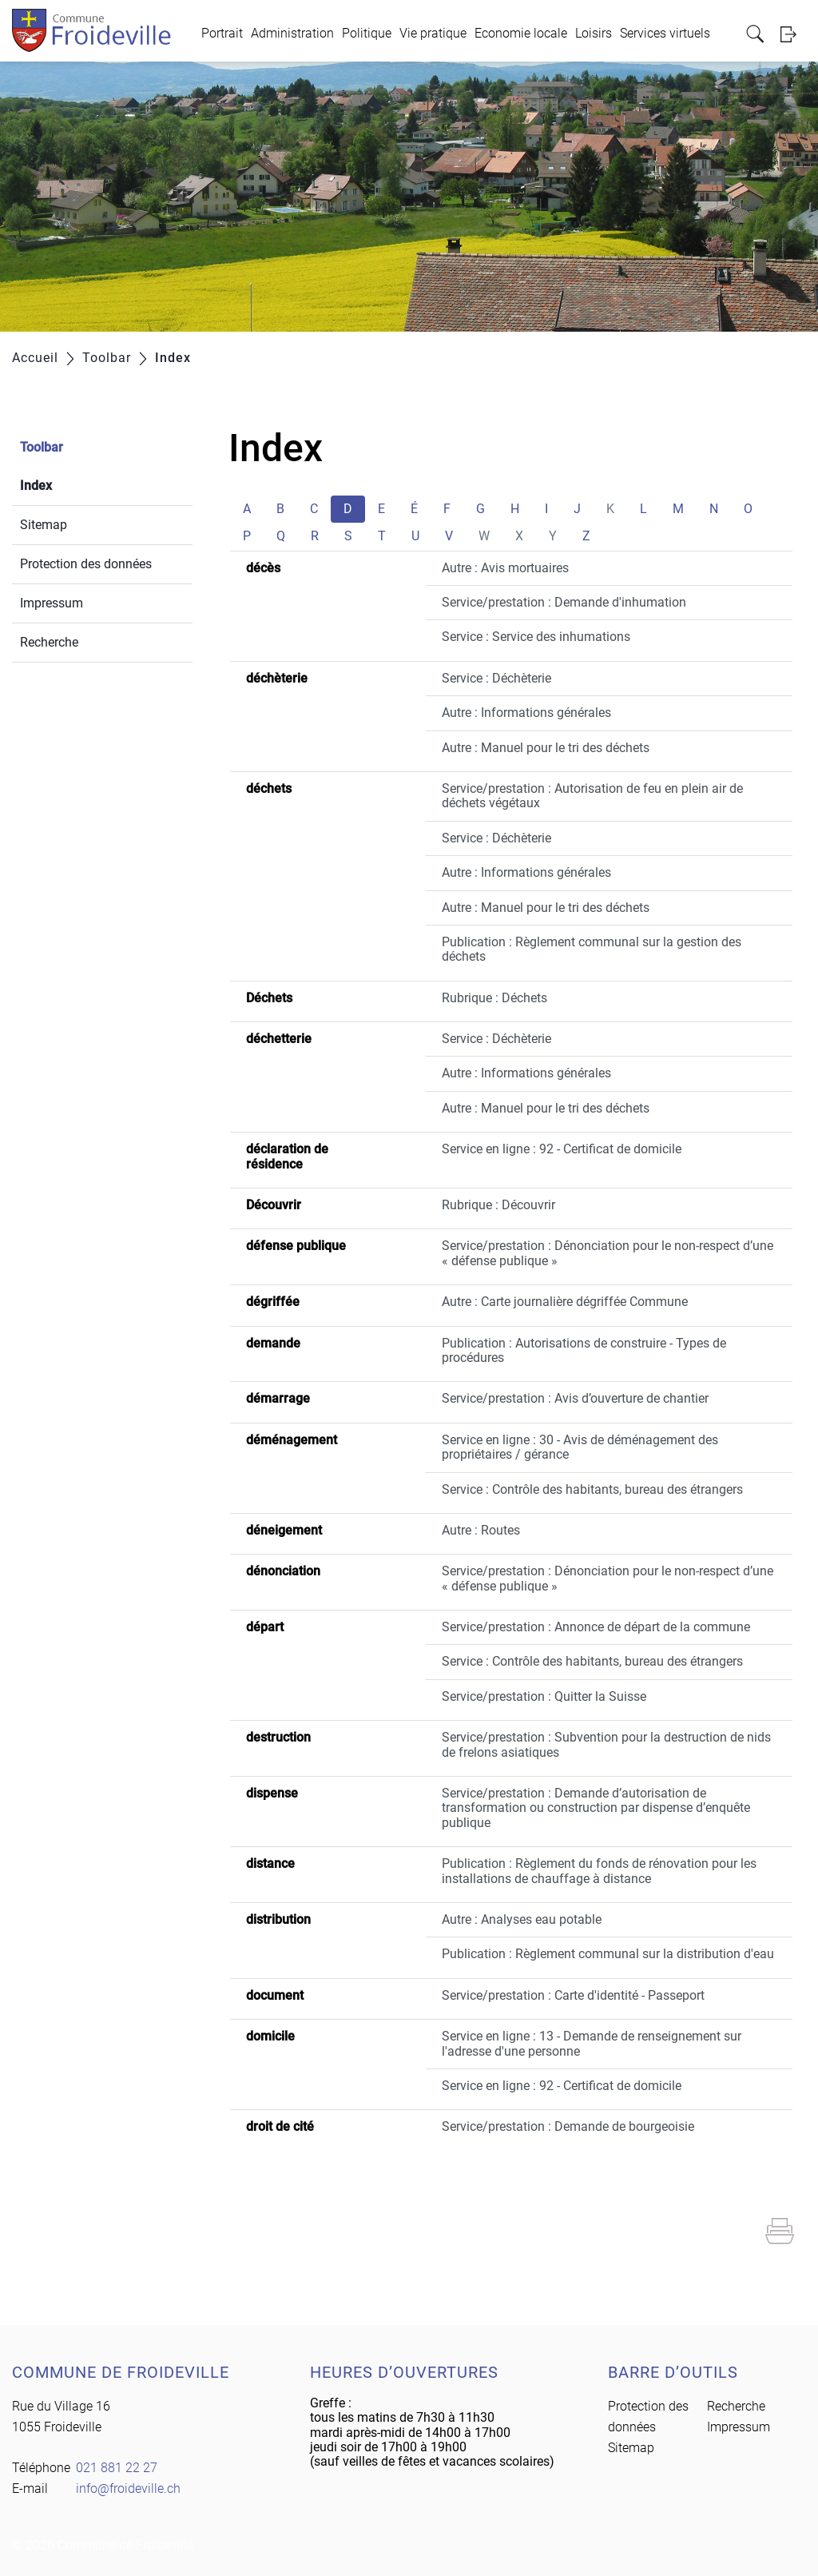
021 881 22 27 (116, 2467)
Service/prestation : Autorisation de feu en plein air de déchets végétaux (592, 795)
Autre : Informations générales (526, 712)
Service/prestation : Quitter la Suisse (544, 1696)
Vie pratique (433, 33)
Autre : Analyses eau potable (522, 1919)
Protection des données (86, 563)
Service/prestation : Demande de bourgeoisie (568, 2126)
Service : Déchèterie (496, 678)
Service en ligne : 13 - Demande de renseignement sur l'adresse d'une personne (591, 2043)
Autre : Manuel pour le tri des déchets (545, 747)
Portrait (222, 33)
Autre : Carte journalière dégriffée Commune (565, 1301)
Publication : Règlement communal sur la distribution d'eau (608, 1953)
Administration (292, 33)
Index (74, 484)
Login (793, 34)
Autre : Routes (481, 1530)
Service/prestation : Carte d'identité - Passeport (573, 1995)
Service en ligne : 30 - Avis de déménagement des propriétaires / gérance (580, 1447)
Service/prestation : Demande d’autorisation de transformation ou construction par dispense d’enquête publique (596, 1808)
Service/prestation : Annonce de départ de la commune (596, 1626)
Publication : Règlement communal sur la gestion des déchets (591, 949)
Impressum (51, 603)
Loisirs (593, 33)
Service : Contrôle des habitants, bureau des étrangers (592, 1489)
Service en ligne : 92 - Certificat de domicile (561, 1149)
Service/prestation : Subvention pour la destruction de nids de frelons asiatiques (606, 1744)
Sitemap (43, 524)
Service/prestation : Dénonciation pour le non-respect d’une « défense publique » (607, 1253)
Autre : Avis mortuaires (505, 567)
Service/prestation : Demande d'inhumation (564, 602)
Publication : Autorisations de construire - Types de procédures (584, 1350)
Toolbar (41, 447)
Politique (366, 33)
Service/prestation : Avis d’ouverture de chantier (575, 1398)
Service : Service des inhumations (536, 636)
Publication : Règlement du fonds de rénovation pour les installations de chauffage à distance (599, 1870)
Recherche (49, 642)
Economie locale (521, 33)
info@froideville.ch (128, 2488)
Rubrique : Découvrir (498, 1204)
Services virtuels (665, 33)
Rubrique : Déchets (494, 997)
